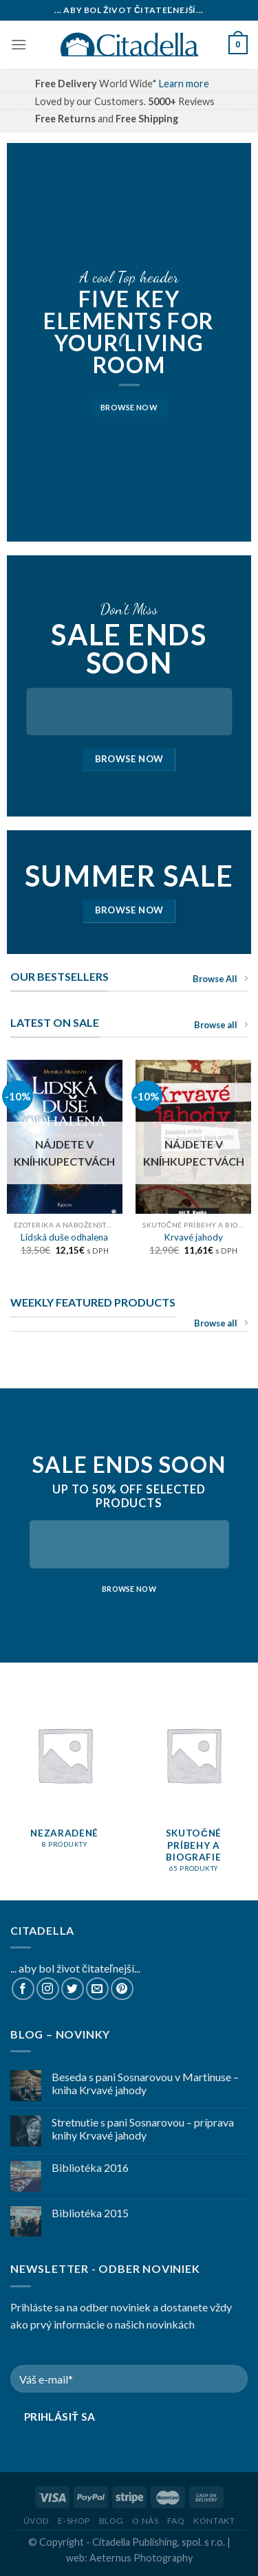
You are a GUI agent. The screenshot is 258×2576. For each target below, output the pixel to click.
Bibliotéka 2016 (90, 2167)
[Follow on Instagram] (47, 1988)
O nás (145, 2521)
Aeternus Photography (141, 2558)
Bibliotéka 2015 (90, 2212)
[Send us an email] (97, 1988)
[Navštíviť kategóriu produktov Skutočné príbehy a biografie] (193, 1790)
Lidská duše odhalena (64, 1237)
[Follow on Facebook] (23, 1988)
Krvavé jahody (193, 1237)
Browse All (220, 978)
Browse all (221, 1024)
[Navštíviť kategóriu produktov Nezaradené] (64, 1778)
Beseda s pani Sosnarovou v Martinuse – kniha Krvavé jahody (145, 2083)
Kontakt (214, 2521)
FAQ (176, 2521)
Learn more (184, 83)
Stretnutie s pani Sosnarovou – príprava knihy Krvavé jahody (143, 2129)
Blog (111, 2521)
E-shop (74, 2521)
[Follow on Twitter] (72, 1988)
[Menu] (18, 44)
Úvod (36, 2521)
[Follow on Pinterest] (122, 1988)
